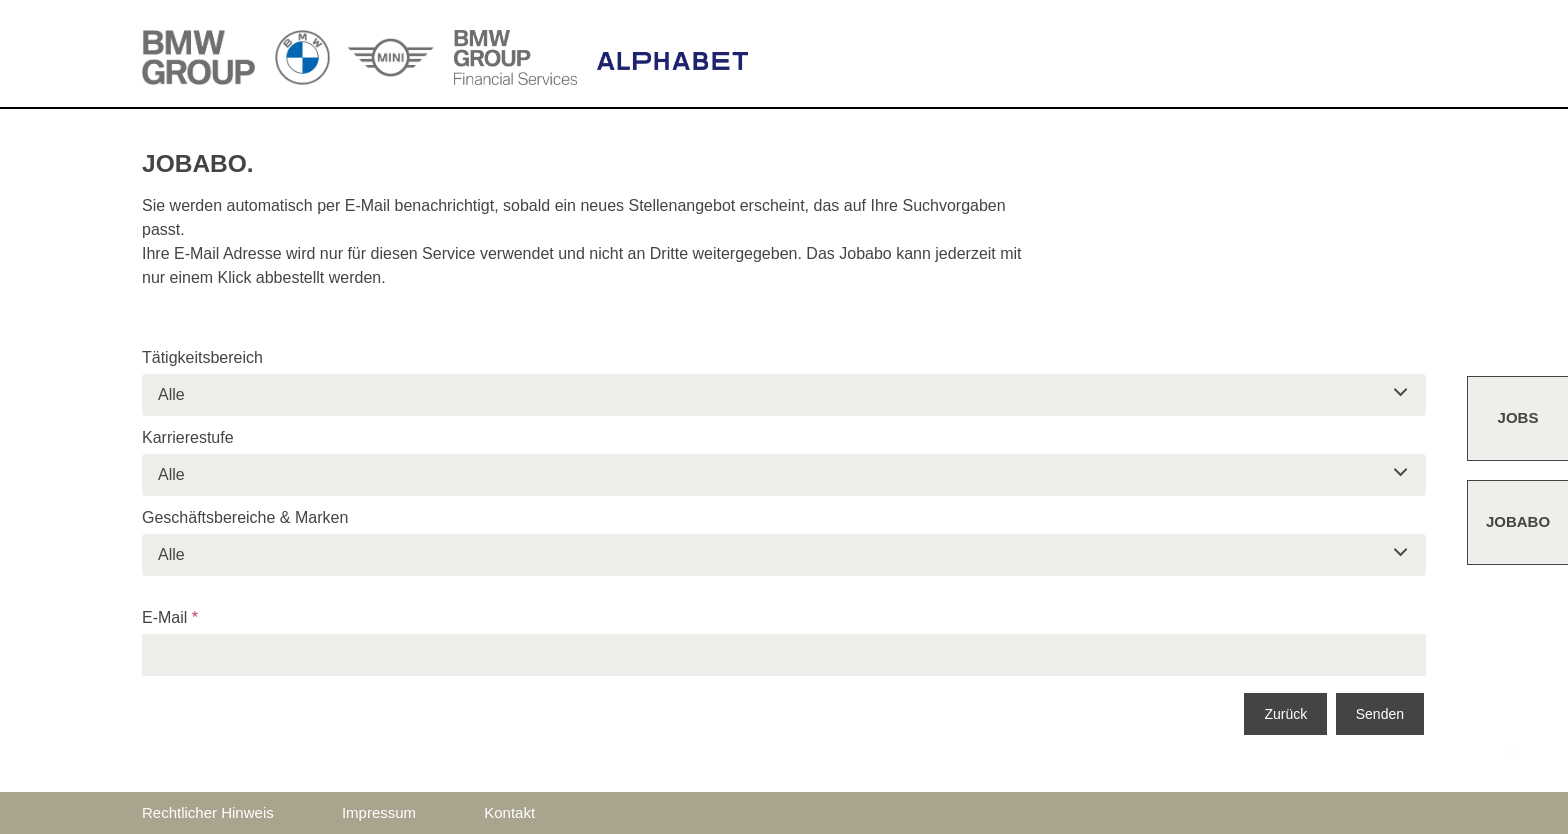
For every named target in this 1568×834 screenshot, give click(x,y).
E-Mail (170, 617)
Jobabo (1518, 521)
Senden (1380, 714)
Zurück (1285, 714)
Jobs (1518, 417)
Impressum (379, 812)
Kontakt (509, 812)
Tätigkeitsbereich (202, 357)
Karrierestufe (188, 437)
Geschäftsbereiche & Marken (245, 517)
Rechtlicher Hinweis (208, 812)
